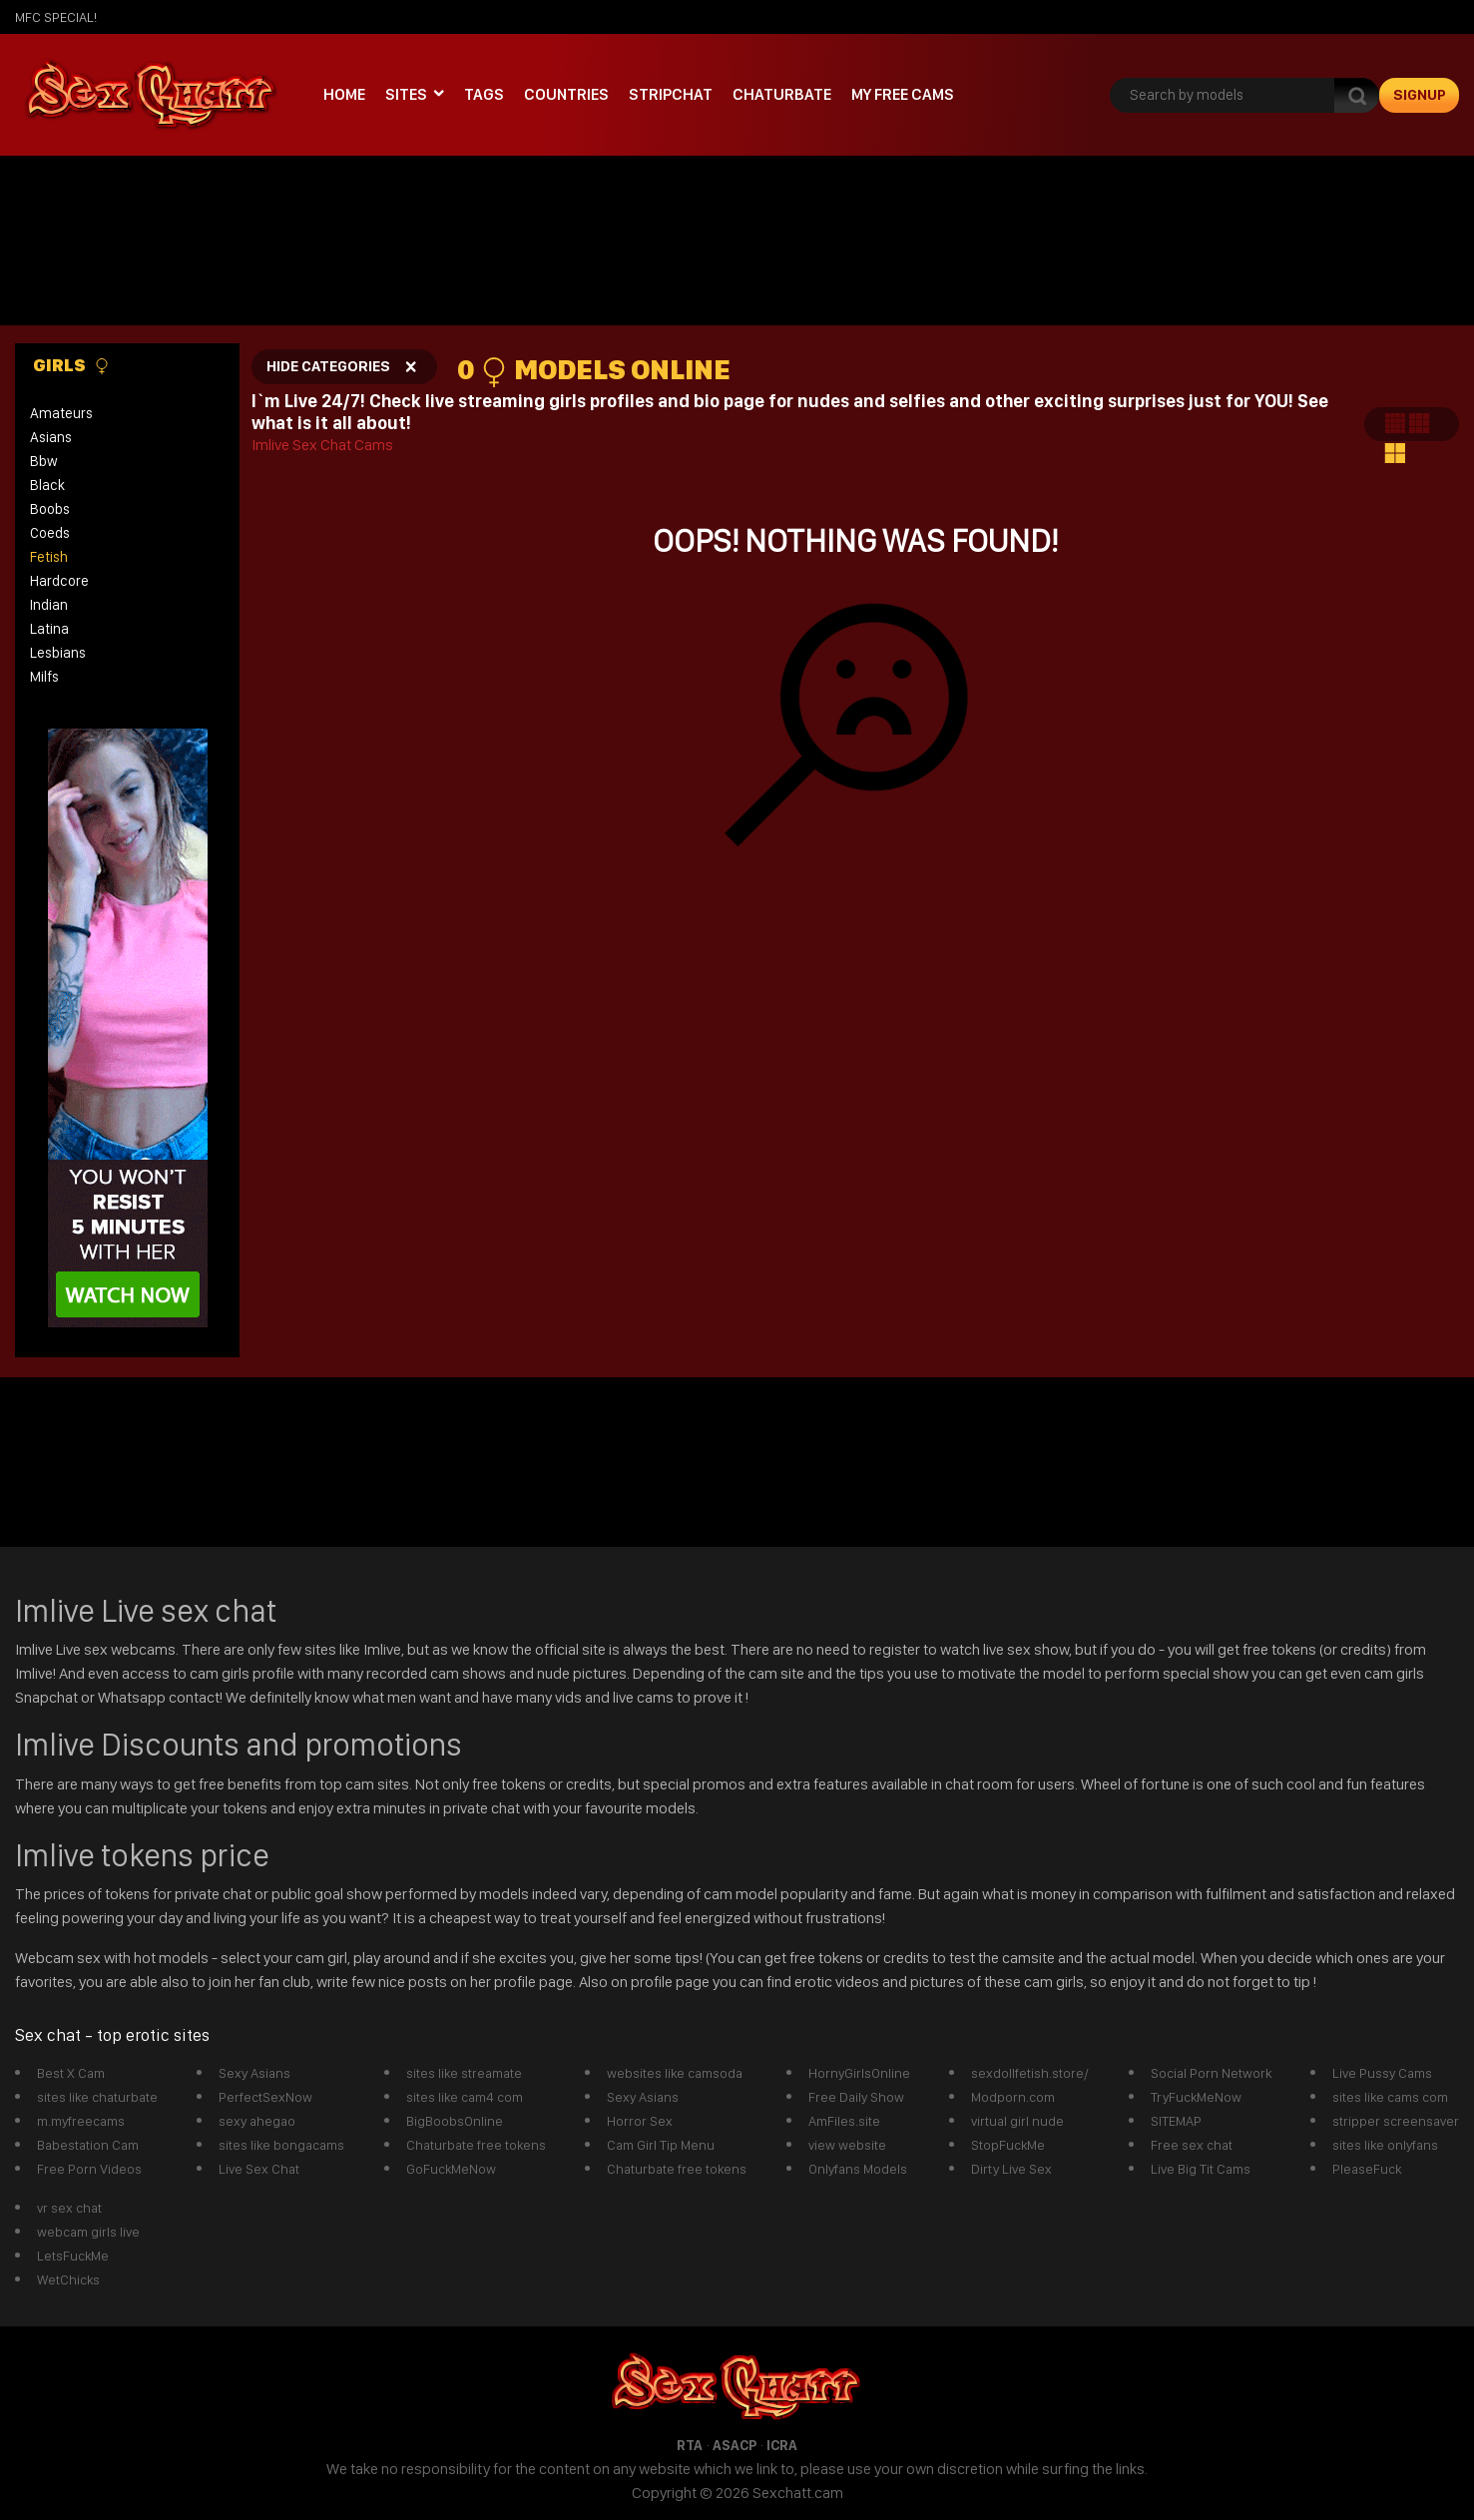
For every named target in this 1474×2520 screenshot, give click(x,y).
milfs (44, 677)
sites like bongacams (281, 2145)
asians (51, 437)
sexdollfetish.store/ (1030, 2073)
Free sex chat (1191, 2145)
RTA (690, 2445)
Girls (71, 365)
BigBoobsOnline (454, 2121)
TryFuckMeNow (1196, 2097)
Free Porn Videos (89, 2169)
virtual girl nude (1017, 2121)
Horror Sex (640, 2121)
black (47, 485)
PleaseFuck (1366, 2169)
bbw (44, 461)
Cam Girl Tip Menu (661, 2145)
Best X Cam (71, 2073)
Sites (406, 94)
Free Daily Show (856, 2097)
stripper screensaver (1395, 2121)
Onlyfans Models (857, 2169)
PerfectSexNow (265, 2097)
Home (344, 94)
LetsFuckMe (73, 2256)
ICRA (781, 2445)
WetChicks (68, 2279)
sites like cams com (1390, 2097)
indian (49, 605)
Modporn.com (1013, 2097)
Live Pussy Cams (1382, 2073)
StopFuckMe (1008, 2145)
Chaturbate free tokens (476, 2145)
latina (49, 629)
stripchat (671, 94)
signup (1419, 95)
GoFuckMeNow (451, 2169)
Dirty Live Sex (1011, 2169)
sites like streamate (464, 2073)
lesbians (58, 653)
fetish (49, 557)
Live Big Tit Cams (1200, 2169)
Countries (566, 94)
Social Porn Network (1211, 2073)
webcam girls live (88, 2232)
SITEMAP (1176, 2121)
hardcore (59, 581)
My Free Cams (902, 94)
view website (847, 2145)
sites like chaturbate (97, 2097)
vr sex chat (69, 2208)
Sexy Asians (254, 2073)
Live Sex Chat (259, 2169)
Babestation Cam (88, 2145)
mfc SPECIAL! (56, 17)
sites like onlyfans (1385, 2145)
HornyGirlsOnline (859, 2073)
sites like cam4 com (464, 2097)
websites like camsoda (674, 2073)
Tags (484, 94)
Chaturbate (782, 94)
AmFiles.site (844, 2121)
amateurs (61, 413)
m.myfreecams (81, 2121)
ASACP (734, 2445)
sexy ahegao (257, 2121)
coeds (50, 533)
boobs (50, 509)
